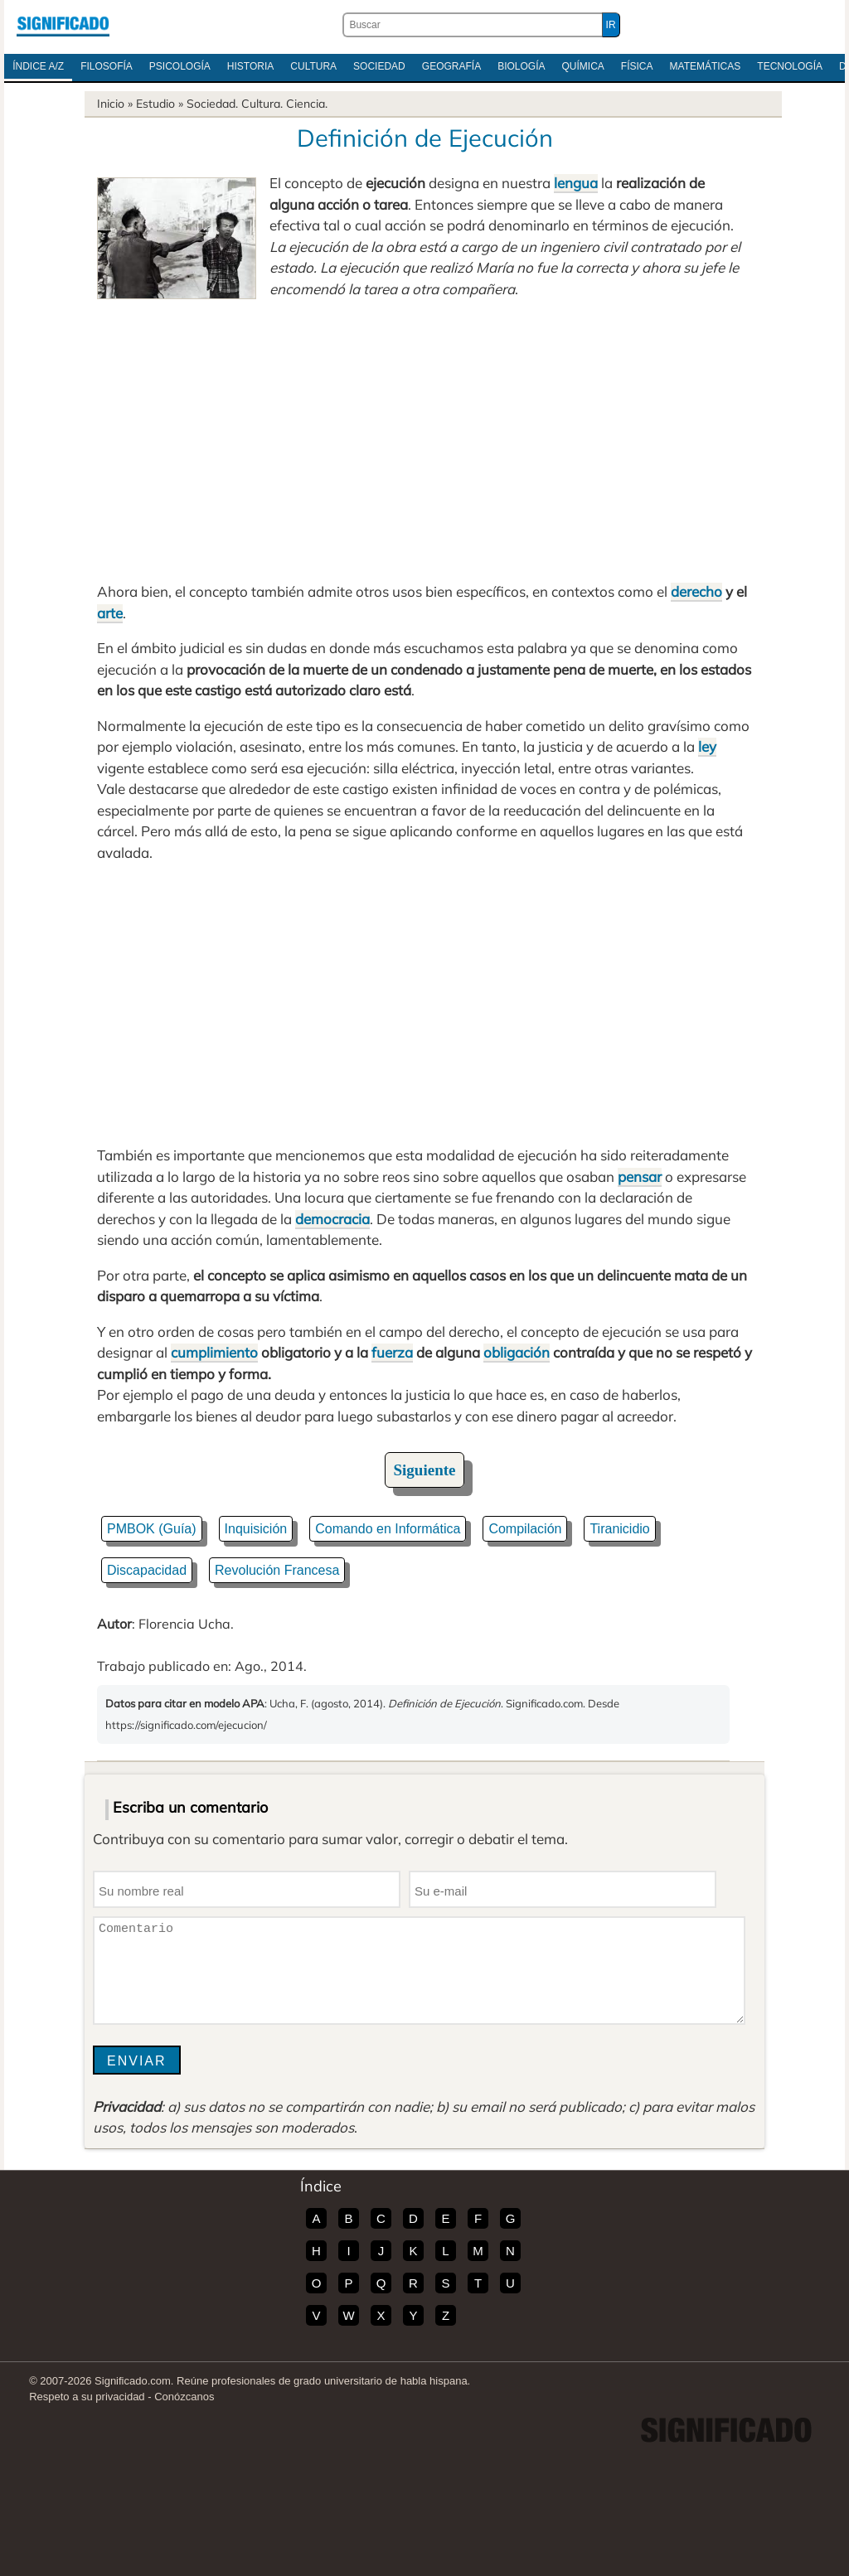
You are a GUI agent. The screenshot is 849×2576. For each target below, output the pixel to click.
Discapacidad (147, 1570)
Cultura (313, 66)
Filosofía (106, 66)
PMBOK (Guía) (151, 1529)
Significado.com (63, 24)
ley (707, 746)
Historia (250, 66)
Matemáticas (705, 66)
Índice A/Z (38, 66)
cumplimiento (214, 1352)
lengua (576, 182)
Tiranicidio (619, 1529)
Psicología (180, 66)
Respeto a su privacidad (86, 2396)
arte (110, 613)
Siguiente (425, 1470)
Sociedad (379, 66)
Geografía (451, 66)
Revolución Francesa (277, 1570)
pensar (640, 1176)
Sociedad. (212, 103)
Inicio (110, 103)
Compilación (524, 1529)
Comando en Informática (387, 1529)
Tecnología (789, 66)
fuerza (392, 1352)
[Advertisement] (424, 440)
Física (637, 66)
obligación (516, 1352)
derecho (696, 591)
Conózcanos (184, 2396)
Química (583, 66)
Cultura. (262, 103)
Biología (521, 66)
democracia (332, 1218)
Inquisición (256, 1529)
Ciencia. (306, 103)
